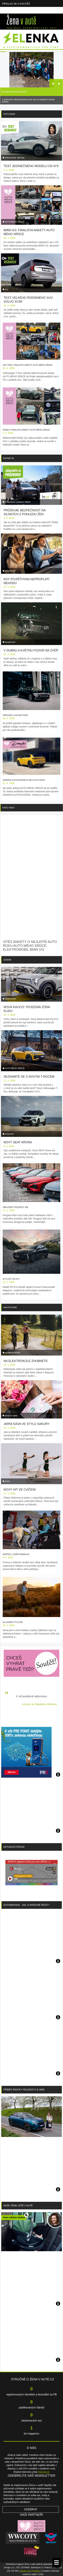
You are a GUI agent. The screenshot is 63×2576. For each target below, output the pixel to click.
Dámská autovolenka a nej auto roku (24, 780)
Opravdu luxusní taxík (15, 715)
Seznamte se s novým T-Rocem (29, 1076)
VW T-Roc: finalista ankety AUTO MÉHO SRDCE (28, 365)
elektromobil (10, 158)
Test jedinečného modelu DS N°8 (31, 166)
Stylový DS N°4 (11, 1279)
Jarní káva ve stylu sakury (26, 1424)
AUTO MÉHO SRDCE (15, 222)
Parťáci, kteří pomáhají (16, 1554)
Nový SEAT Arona (18, 1142)
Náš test (20, 158)
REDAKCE (44, 2472)
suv (6, 289)
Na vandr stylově (13, 1622)
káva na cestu (11, 1415)
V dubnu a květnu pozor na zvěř (31, 650)
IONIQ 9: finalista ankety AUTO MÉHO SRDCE (26, 430)
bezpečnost (10, 502)
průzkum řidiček (23, 502)
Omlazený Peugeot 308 (15, 1207)
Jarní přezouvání (11, 92)
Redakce (37, 2571)
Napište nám (25, 2571)
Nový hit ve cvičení (20, 1489)
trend (7, 1481)
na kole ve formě (12, 1352)
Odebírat (30, 2509)
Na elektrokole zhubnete (26, 1361)
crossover (9, 1134)
